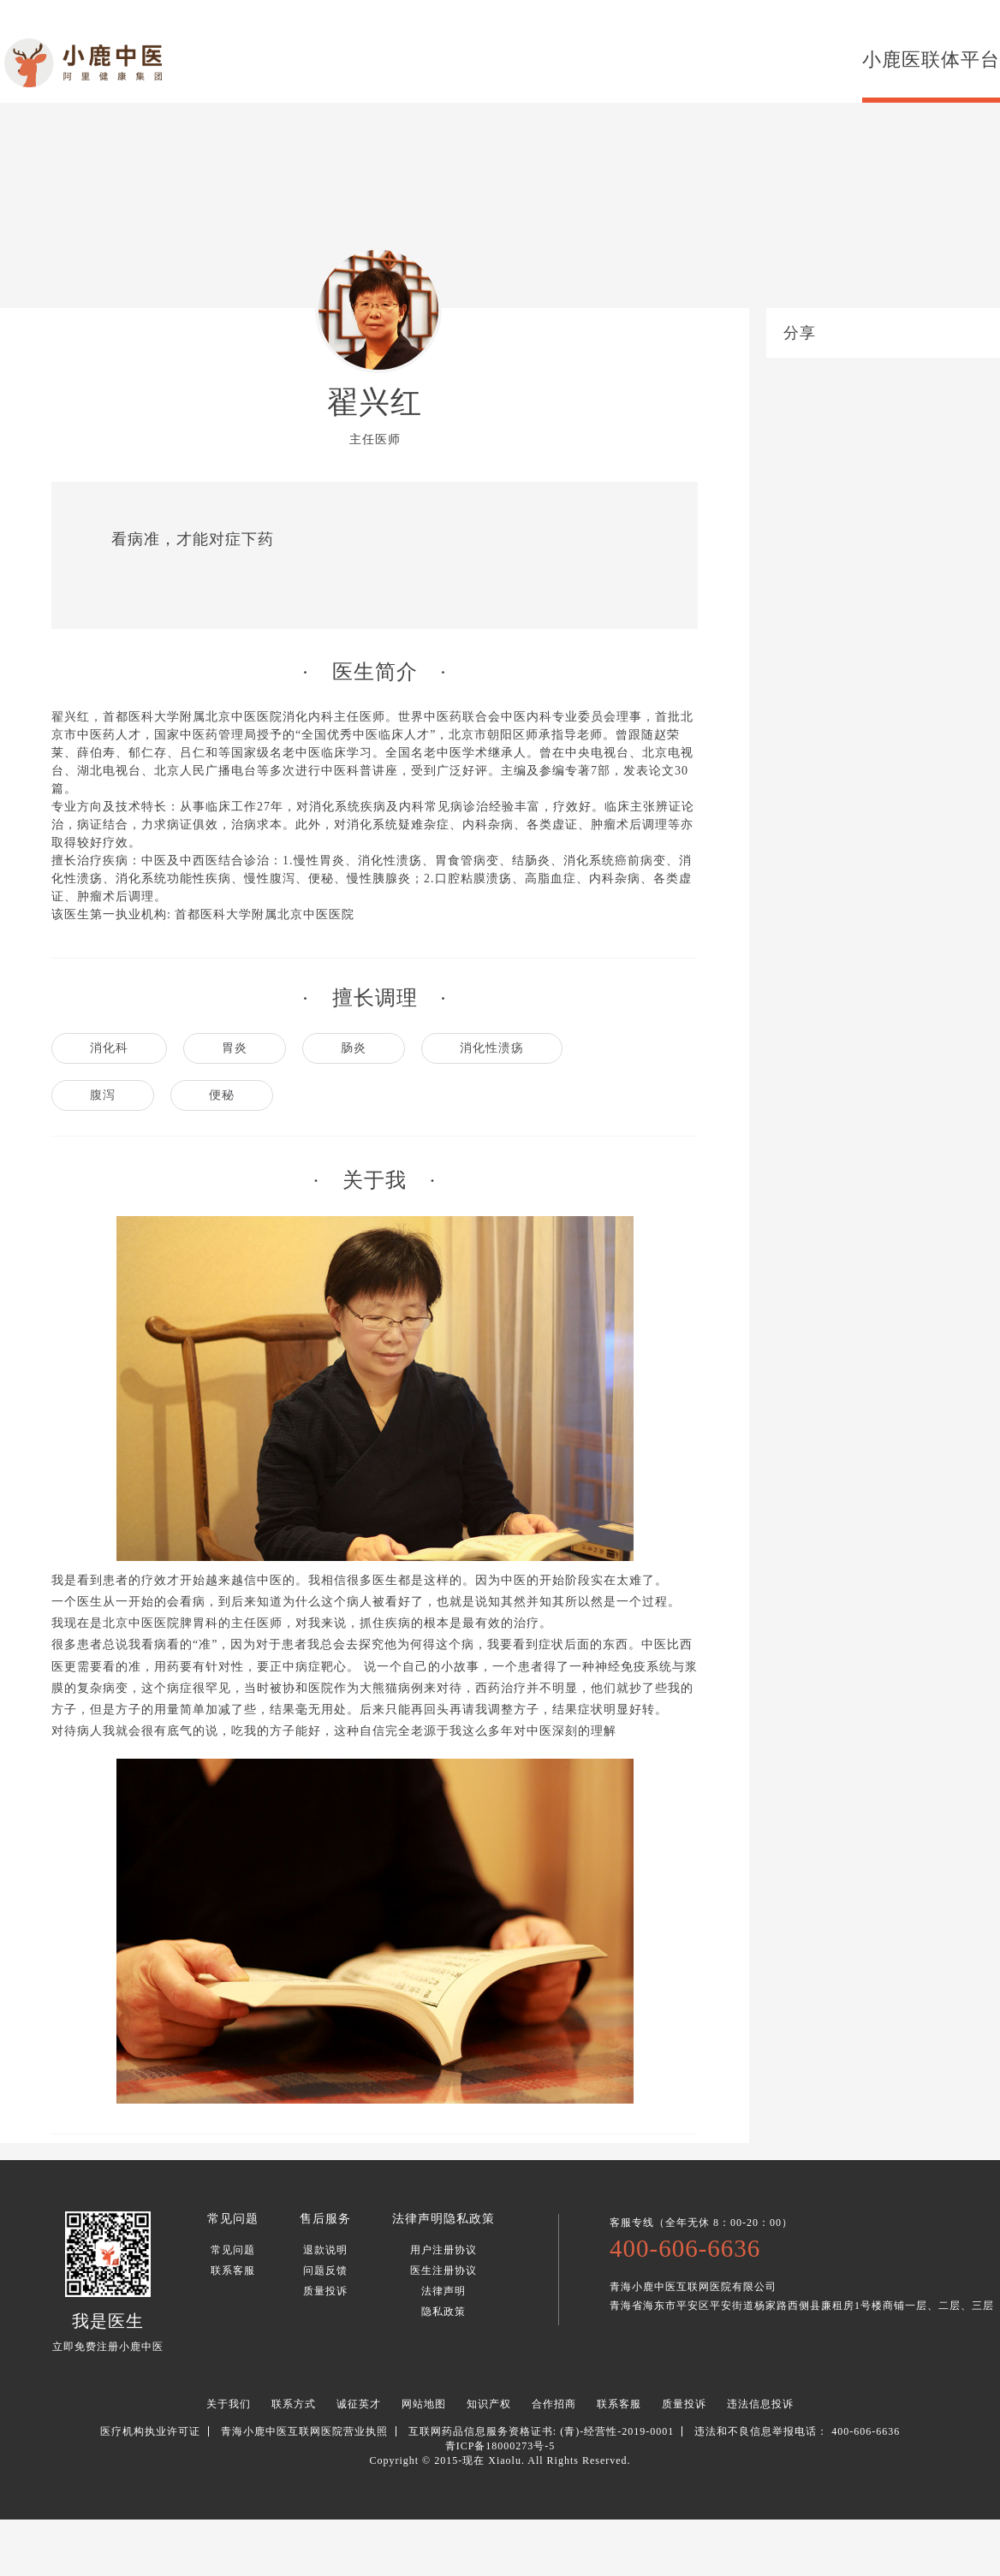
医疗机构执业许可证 (150, 2431)
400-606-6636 (685, 2248)
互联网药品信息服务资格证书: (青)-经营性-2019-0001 (541, 2431)
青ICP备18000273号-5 (500, 2446)
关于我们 (228, 2404)
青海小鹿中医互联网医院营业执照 (304, 2431)
